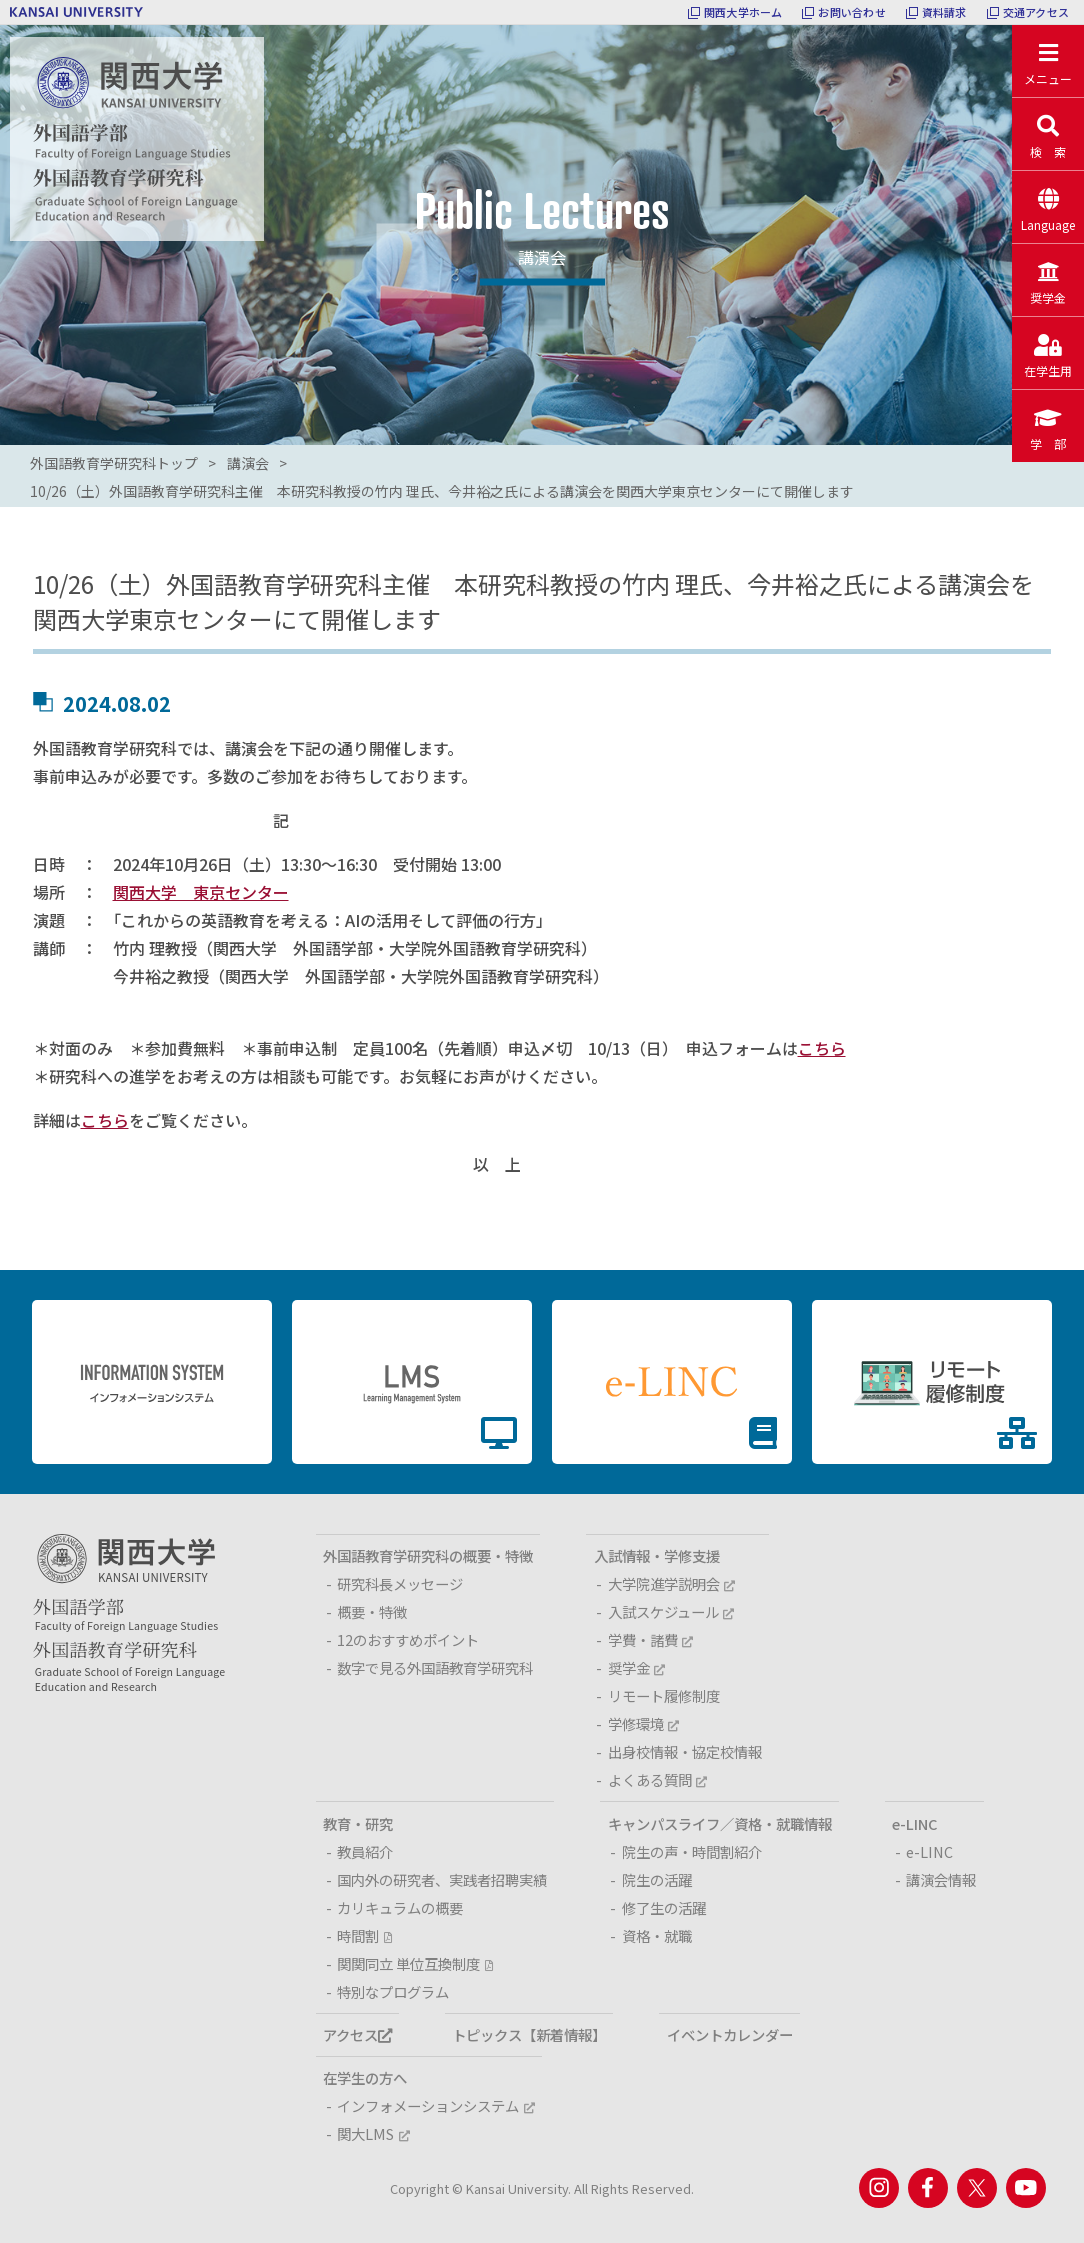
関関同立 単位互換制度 (414, 1963)
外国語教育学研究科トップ (114, 463)
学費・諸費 (650, 1639)
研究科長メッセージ (400, 1583)
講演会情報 (941, 1879)
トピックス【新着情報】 (529, 2034)
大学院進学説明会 (671, 1583)
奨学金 (636, 1667)
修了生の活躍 (664, 1907)
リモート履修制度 (664, 1695)
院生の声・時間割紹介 (692, 1851)
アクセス (357, 2034)
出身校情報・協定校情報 (685, 1751)
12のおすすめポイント (408, 1639)
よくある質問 (657, 1779)
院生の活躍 (657, 1879)
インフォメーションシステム (435, 2105)
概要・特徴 (372, 1611)
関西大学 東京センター (201, 892)
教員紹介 (365, 1851)
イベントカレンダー (730, 2034)
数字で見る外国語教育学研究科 (435, 1667)
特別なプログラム (393, 1991)
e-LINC (929, 1851)
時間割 (364, 1935)
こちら (822, 1048)
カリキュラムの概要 (400, 1907)
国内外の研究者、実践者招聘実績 (442, 1879)
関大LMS (373, 2133)
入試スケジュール (671, 1611)
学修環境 (643, 1723)
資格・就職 (657, 1935)
